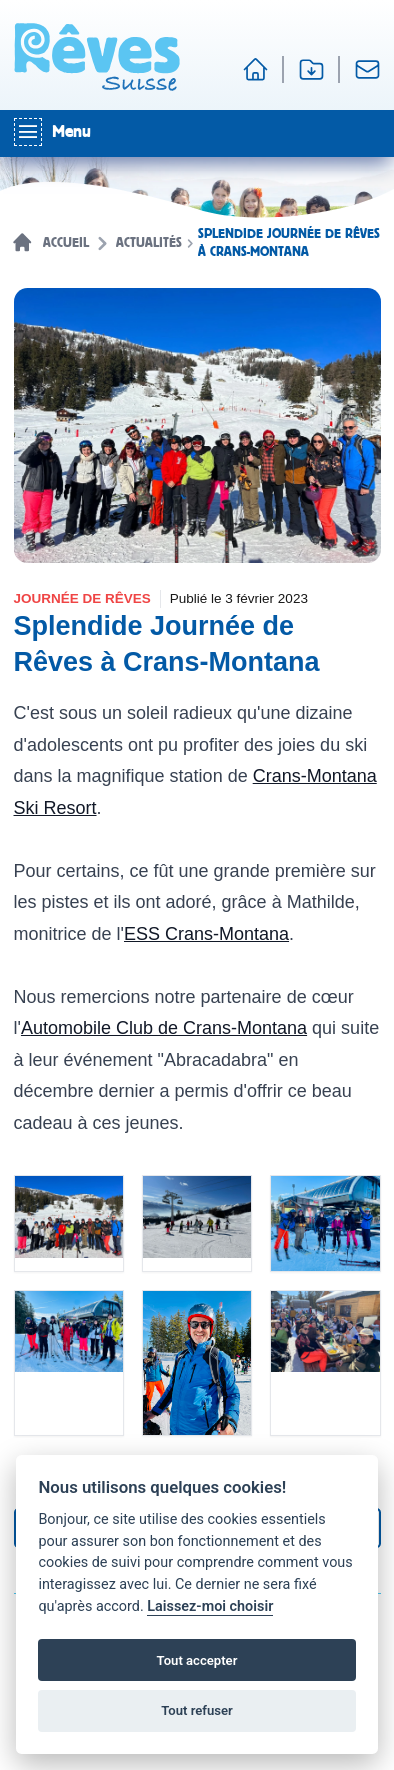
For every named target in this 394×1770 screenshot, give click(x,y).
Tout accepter (197, 1660)
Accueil (66, 243)
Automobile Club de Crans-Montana (164, 1028)
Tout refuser (197, 1710)
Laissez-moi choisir (210, 1606)
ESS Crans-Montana (206, 934)
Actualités (149, 243)
